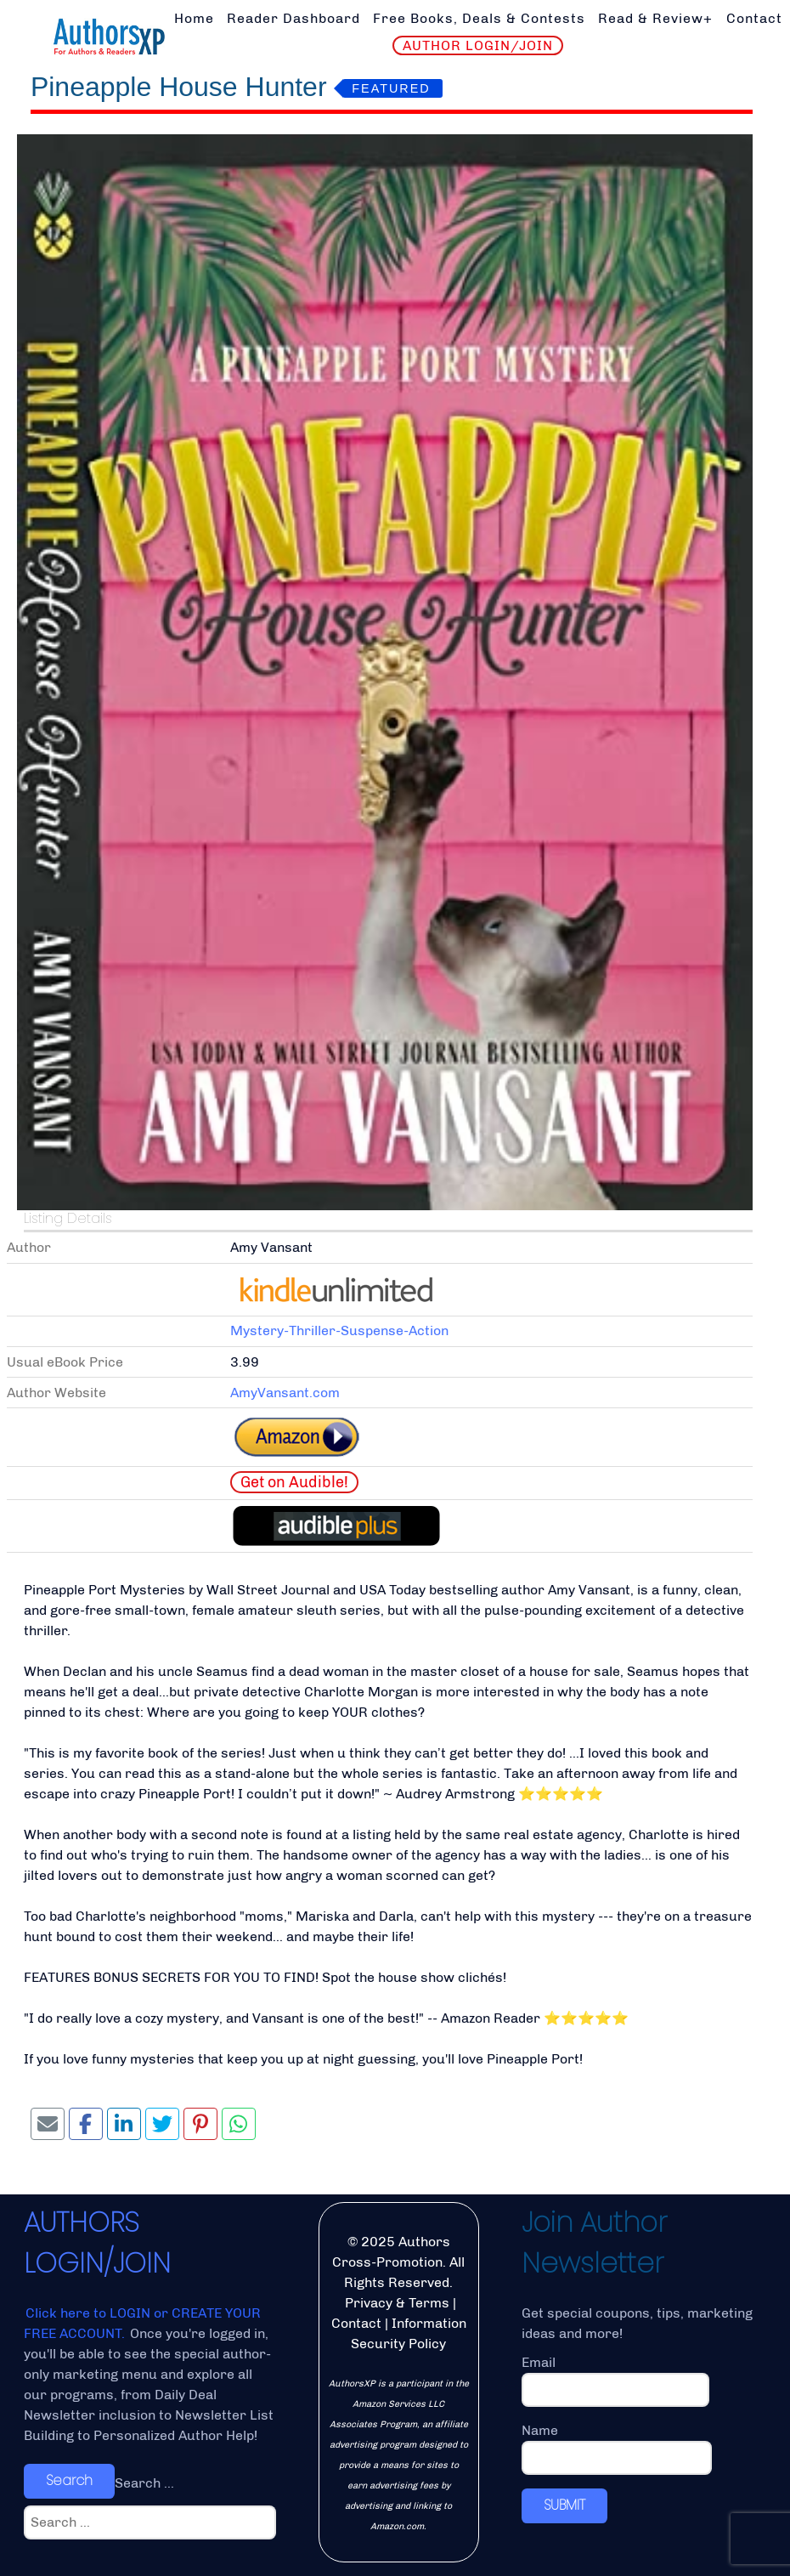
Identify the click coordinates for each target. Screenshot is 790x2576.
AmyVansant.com (285, 1392)
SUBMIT (564, 2505)
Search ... (144, 2483)
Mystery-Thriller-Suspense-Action (339, 1330)
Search (69, 2480)
